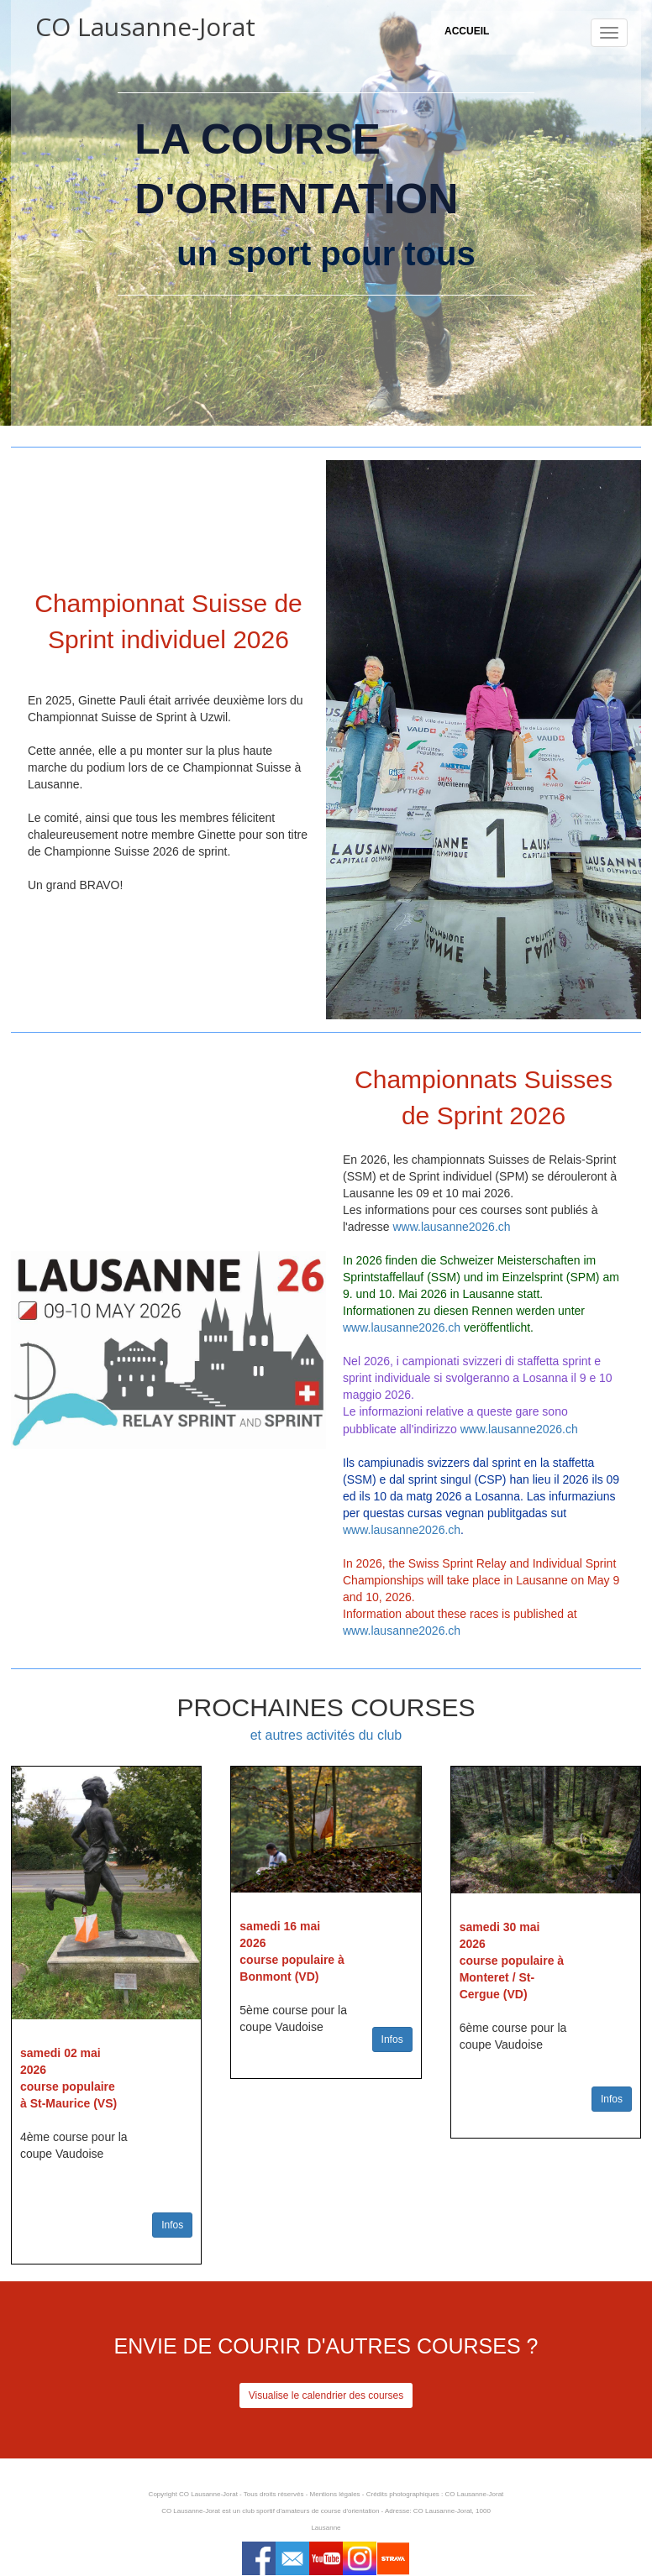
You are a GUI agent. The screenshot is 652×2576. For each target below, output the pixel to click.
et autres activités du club (326, 1735)
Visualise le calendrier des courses (326, 2395)
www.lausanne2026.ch (451, 1226)
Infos (172, 2225)
